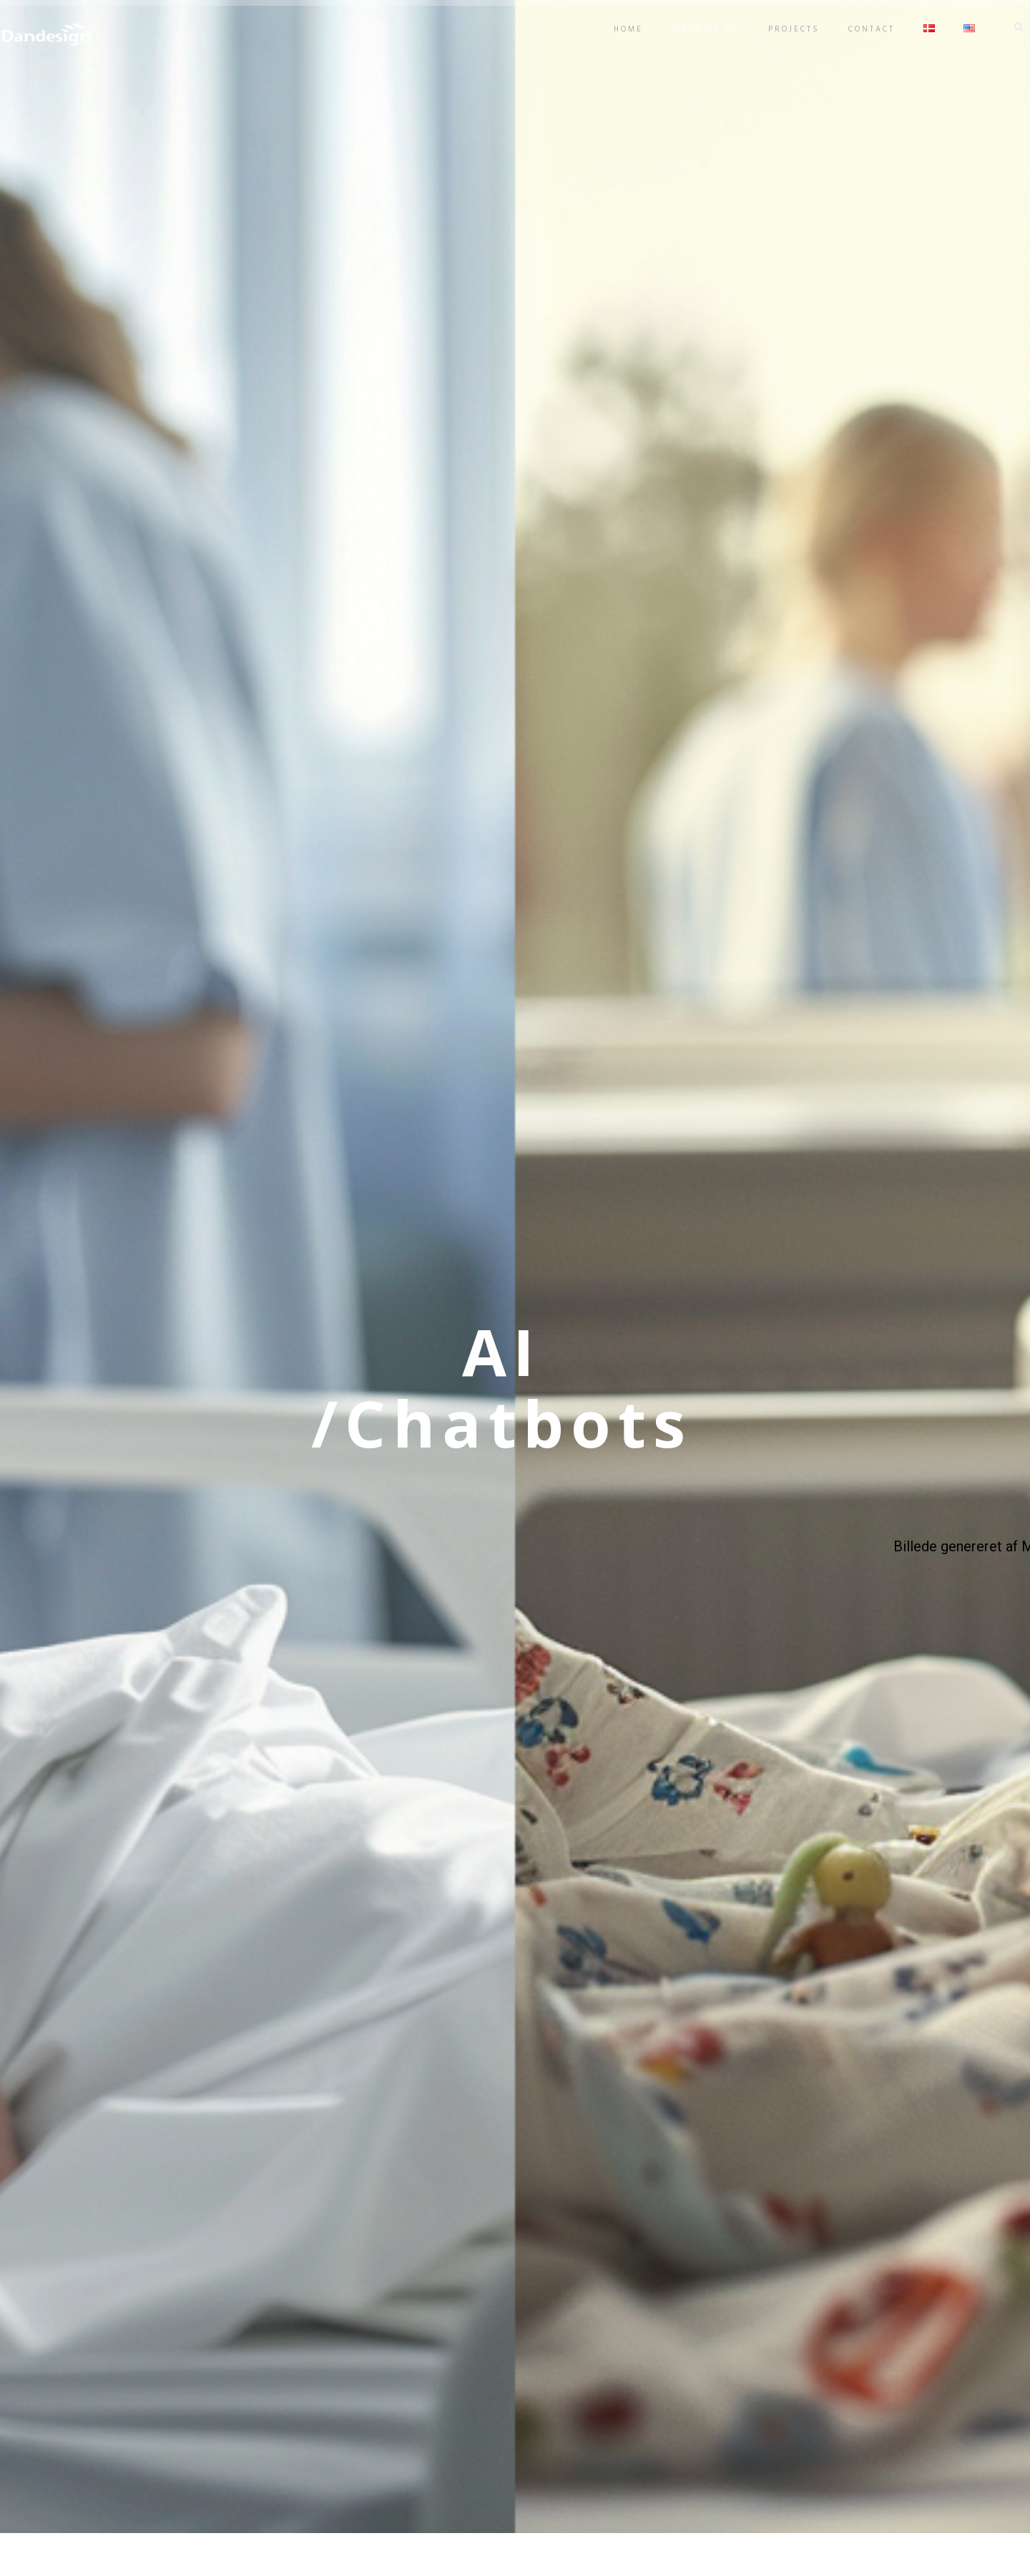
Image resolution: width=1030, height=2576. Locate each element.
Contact (850, 29)
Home (607, 29)
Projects (772, 29)
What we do (684, 29)
